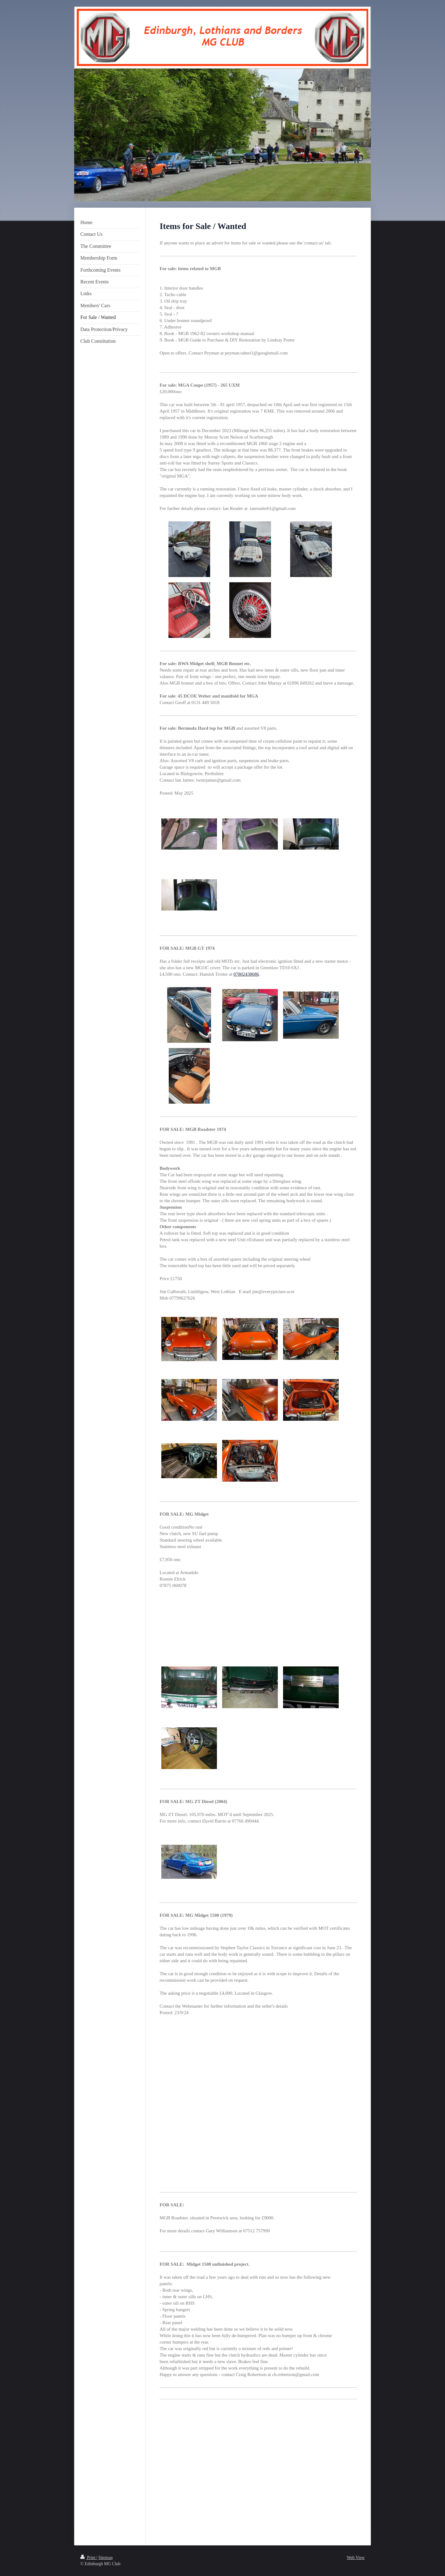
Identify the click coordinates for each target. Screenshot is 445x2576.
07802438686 (246, 974)
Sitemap (106, 2557)
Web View (356, 2557)
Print (88, 2557)
